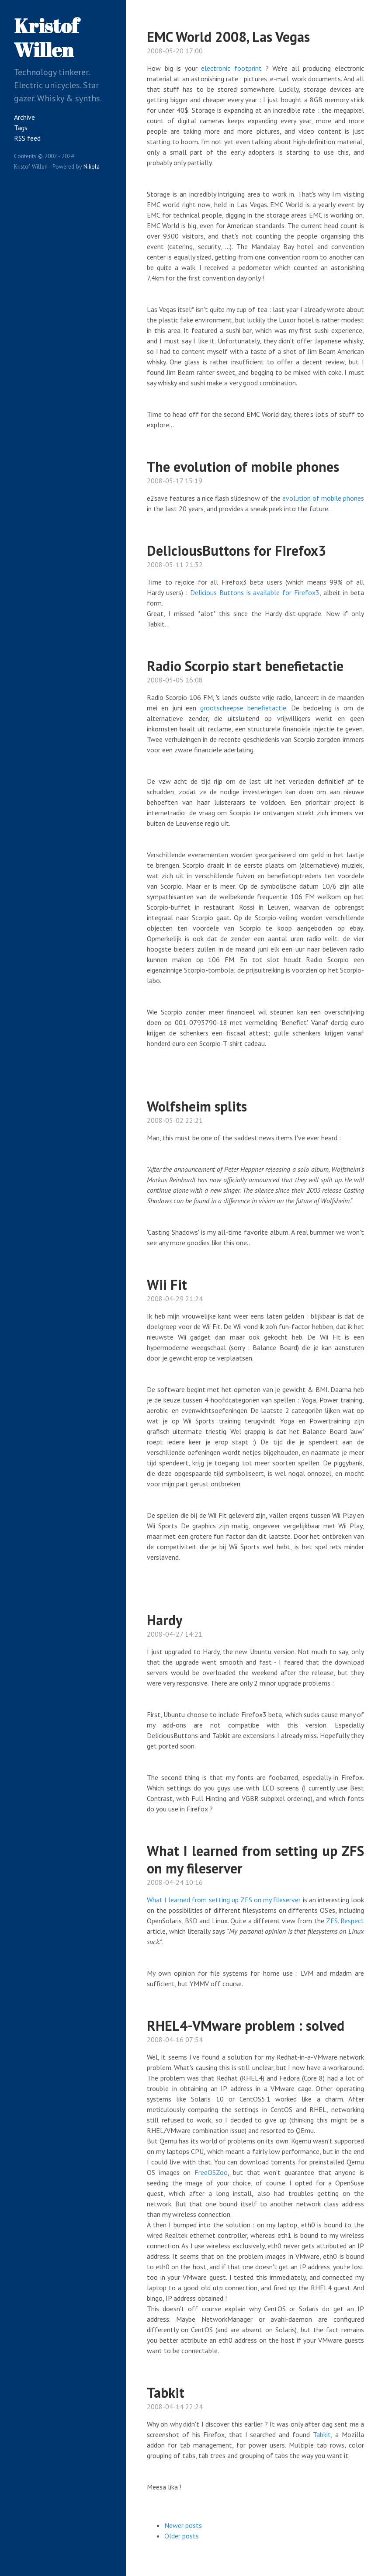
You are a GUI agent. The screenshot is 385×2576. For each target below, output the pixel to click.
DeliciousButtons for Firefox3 (236, 550)
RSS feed (27, 138)
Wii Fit (167, 1284)
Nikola (91, 166)
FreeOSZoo (211, 2172)
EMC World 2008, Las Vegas (228, 37)
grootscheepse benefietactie (243, 707)
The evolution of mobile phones (243, 466)
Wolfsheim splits (197, 1106)
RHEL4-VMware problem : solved (245, 2025)
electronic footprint (231, 68)
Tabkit (165, 2392)
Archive (24, 117)
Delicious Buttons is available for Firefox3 (255, 592)
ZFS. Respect (345, 1920)
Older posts (181, 2535)
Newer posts (183, 2525)
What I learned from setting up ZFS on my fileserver (255, 1859)
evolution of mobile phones (323, 498)
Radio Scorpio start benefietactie (245, 666)
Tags (21, 127)
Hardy (164, 1620)
